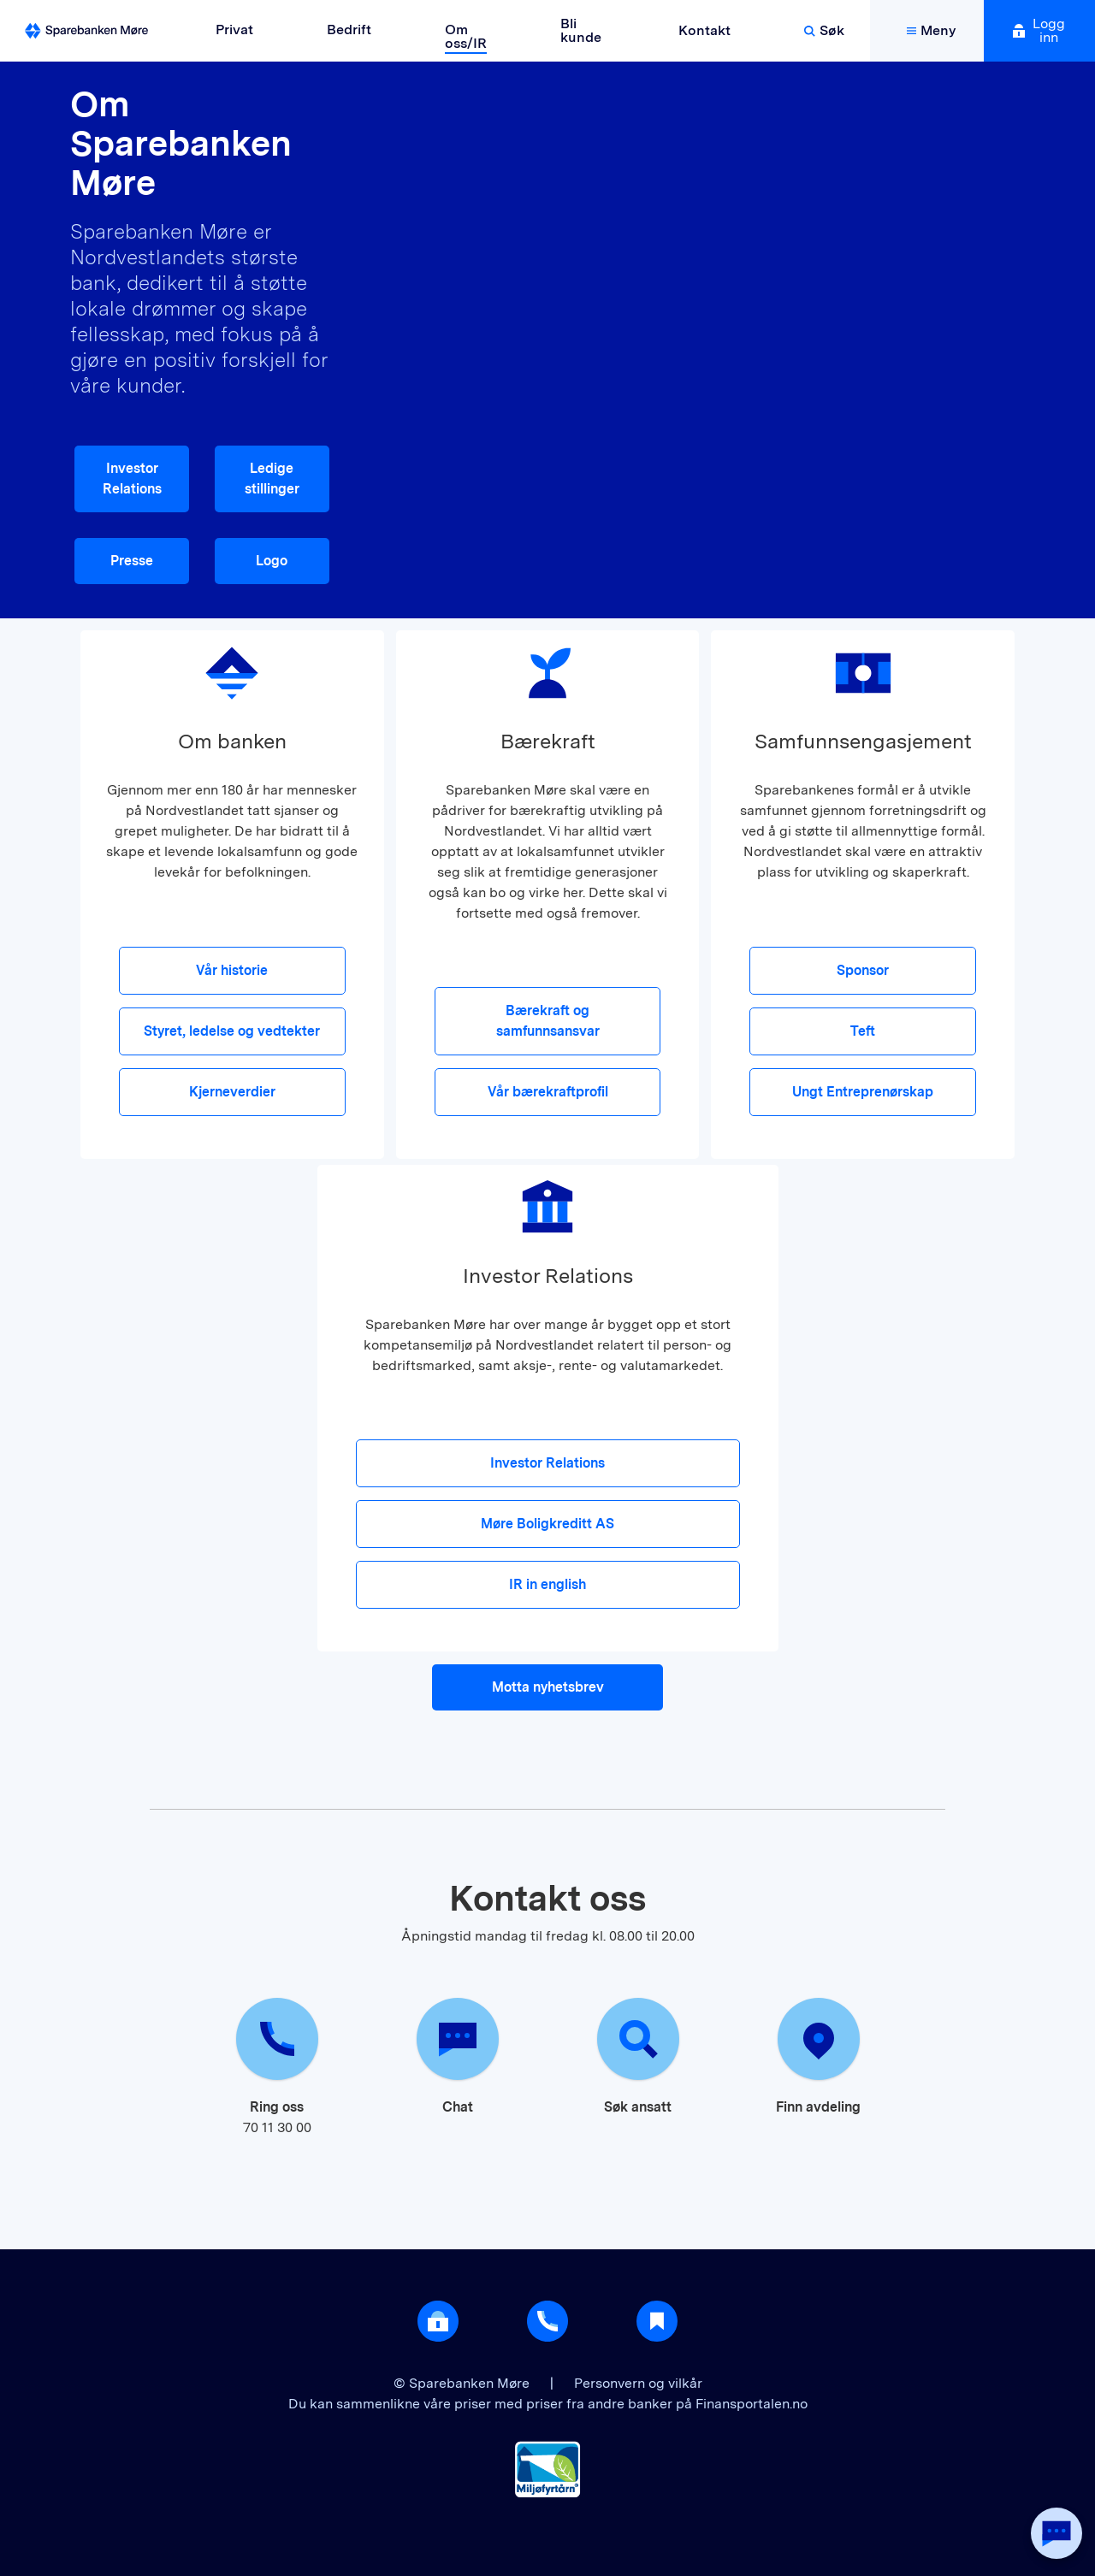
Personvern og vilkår (638, 2383)
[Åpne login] (438, 2321)
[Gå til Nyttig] (657, 2321)
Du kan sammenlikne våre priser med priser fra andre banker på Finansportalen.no (548, 2404)
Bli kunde (580, 30)
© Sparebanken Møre (463, 2383)
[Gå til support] (547, 2321)
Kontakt (704, 30)
